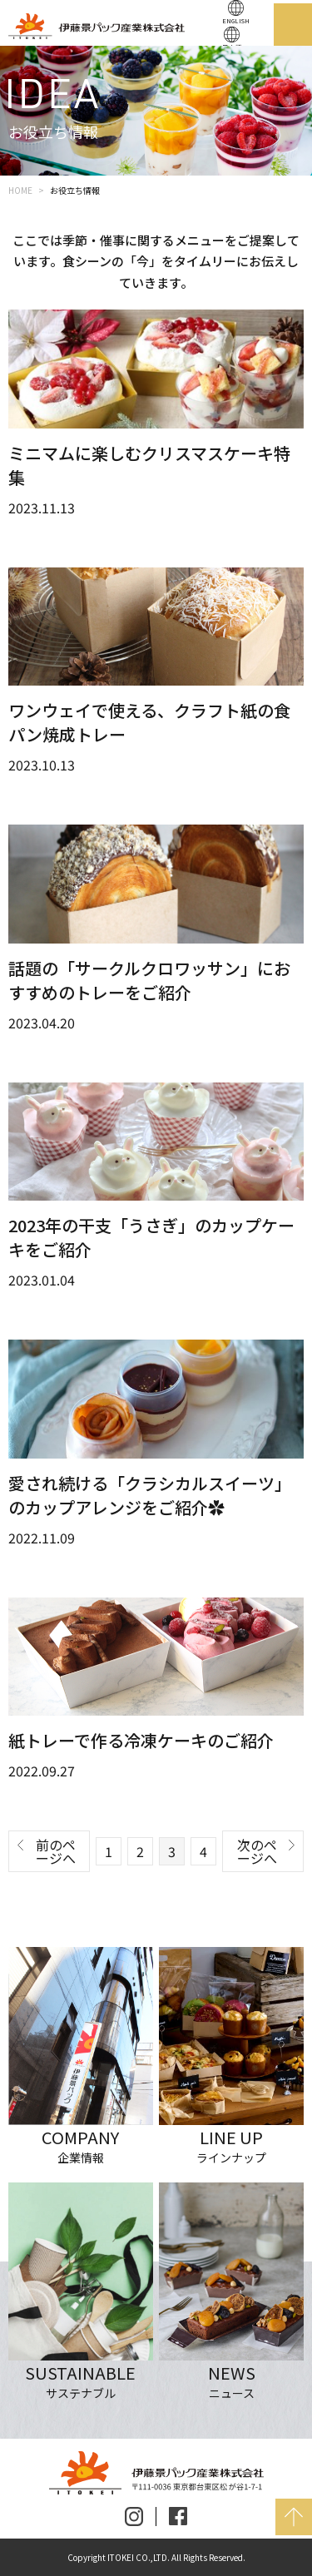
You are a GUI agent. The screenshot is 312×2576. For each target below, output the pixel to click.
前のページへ (56, 1851)
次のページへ (257, 1851)
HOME (20, 190)
